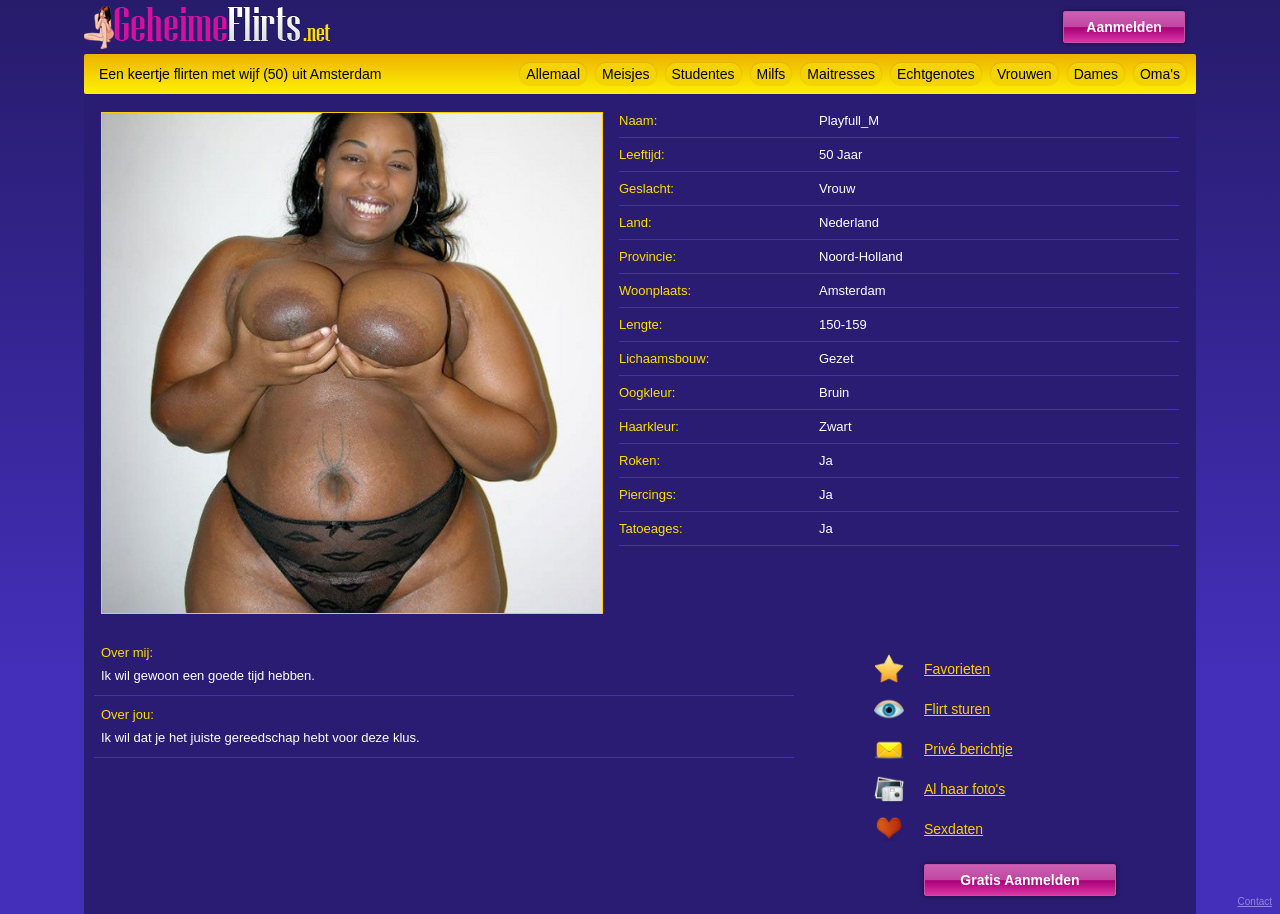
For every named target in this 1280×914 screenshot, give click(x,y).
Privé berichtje (968, 749)
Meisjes (625, 74)
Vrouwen (1024, 74)
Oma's (1160, 74)
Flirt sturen (957, 709)
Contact (1255, 901)
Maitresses (841, 74)
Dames (1096, 74)
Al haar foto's (964, 789)
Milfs (771, 74)
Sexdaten (953, 829)
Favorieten (957, 669)
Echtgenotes (936, 74)
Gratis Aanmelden (1019, 880)
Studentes (703, 74)
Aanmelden (1123, 27)
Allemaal (553, 74)
